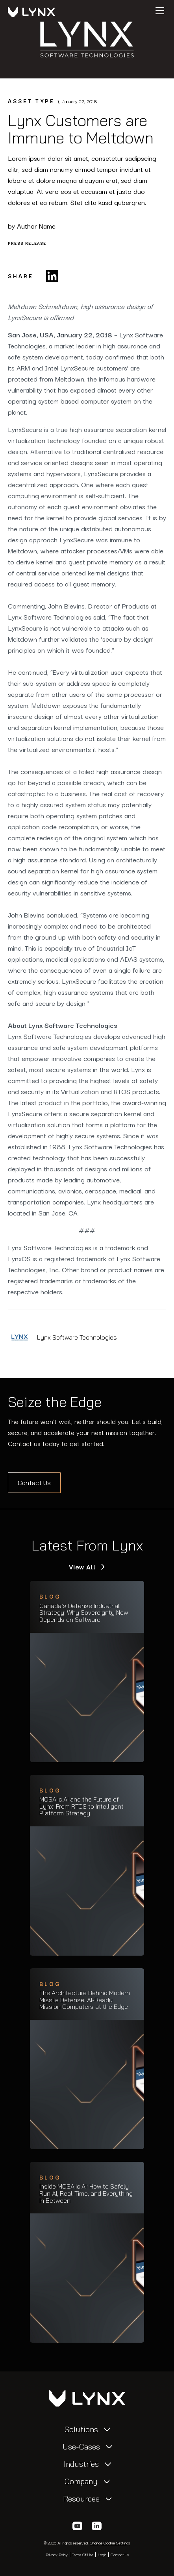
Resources (81, 2499)
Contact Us (34, 1483)
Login (102, 2554)
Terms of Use (82, 2554)
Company (81, 2481)
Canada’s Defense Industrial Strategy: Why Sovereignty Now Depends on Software (83, 1613)
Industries (81, 2464)
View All (83, 1567)
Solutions (81, 2429)
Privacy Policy (57, 2554)
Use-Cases (81, 2447)
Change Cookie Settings (110, 2543)
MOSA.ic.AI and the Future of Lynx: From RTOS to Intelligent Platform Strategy (81, 1806)
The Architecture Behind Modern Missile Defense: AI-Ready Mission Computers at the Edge (84, 2000)
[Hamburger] (160, 10)
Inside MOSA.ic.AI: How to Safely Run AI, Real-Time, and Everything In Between (86, 2193)
